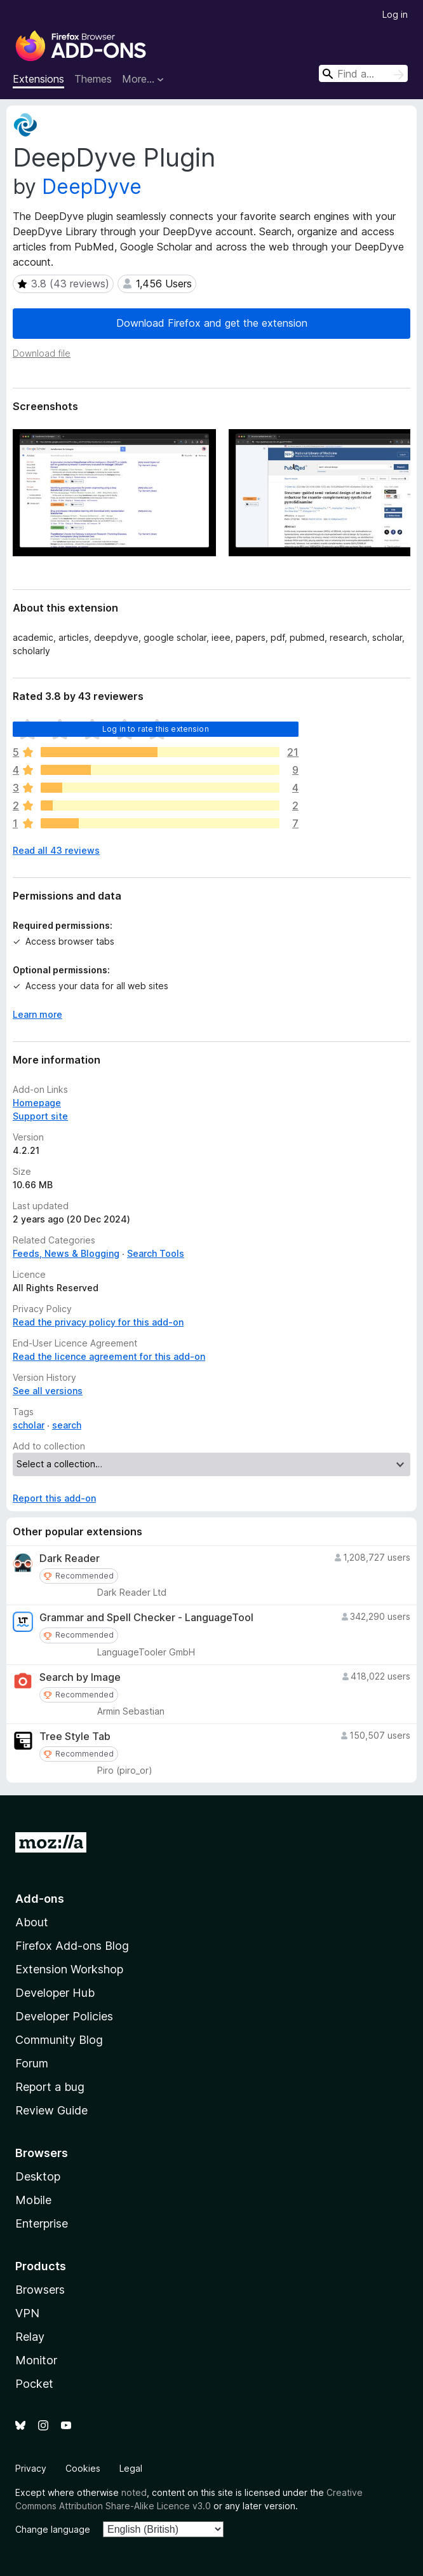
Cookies (82, 2468)
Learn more (37, 1014)
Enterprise (41, 2223)
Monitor (36, 2360)
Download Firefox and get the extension (211, 323)
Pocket (34, 2383)
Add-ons (39, 1898)
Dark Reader (69, 1558)
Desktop (37, 2176)
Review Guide (51, 2110)
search (66, 1425)
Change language (52, 2529)
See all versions (48, 1390)
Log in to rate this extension (155, 729)
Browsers (40, 2289)
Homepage (37, 1102)
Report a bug (49, 2086)
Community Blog (59, 2039)
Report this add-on (54, 1498)
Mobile (33, 2200)
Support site (40, 1116)
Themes (93, 78)
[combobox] (363, 73)
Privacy (30, 2468)
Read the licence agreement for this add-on (109, 1356)
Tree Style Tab (75, 1736)
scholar (28, 1425)
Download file (41, 353)
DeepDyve (92, 186)
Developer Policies (64, 2016)
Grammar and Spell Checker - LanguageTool (146, 1618)
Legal (130, 2468)
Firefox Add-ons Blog (72, 1945)
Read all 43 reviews (56, 850)
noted (134, 2492)
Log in (395, 14)
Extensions (38, 78)
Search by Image (80, 1677)
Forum (31, 2063)
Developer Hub (55, 1992)
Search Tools (155, 1253)
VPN (27, 2313)
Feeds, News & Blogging (66, 1253)
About (31, 1922)
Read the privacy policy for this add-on (98, 1322)
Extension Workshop (69, 1969)
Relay (29, 2336)
